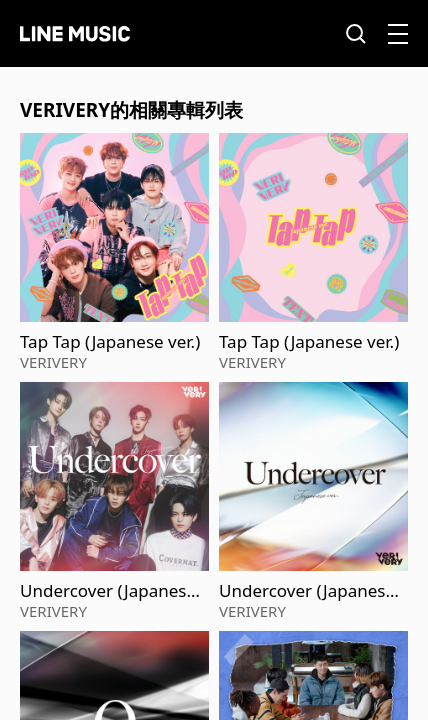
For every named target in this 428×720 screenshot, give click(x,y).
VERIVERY (53, 362)
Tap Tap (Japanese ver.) (110, 342)
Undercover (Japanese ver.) (108, 591)
